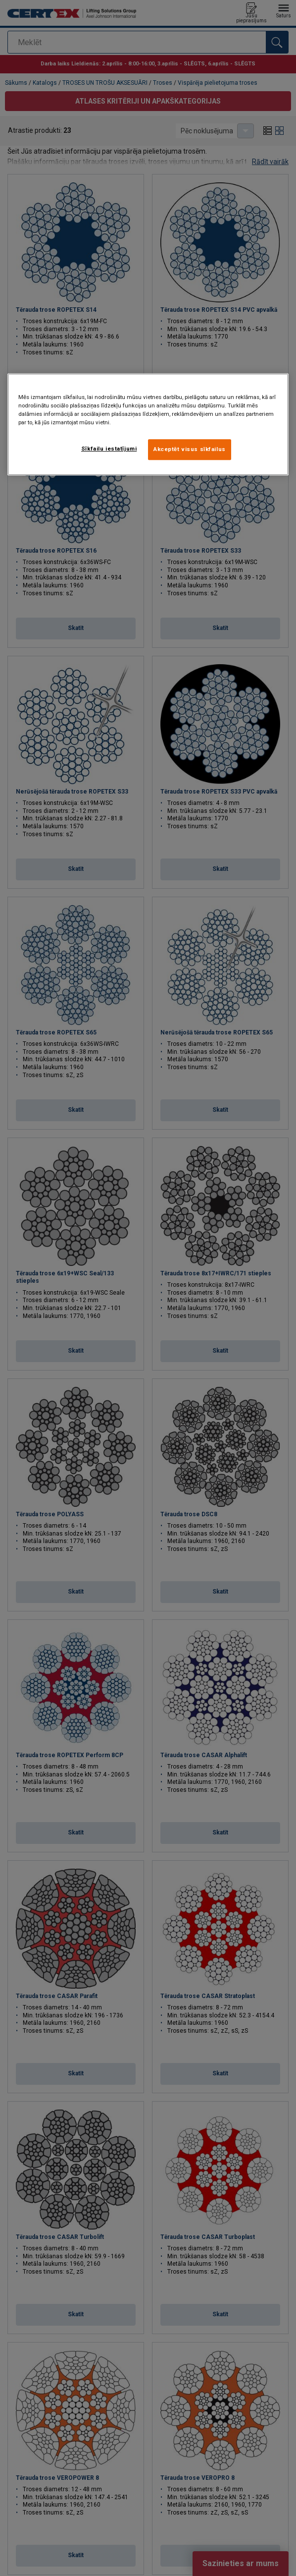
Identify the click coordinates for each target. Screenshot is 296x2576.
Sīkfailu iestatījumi (109, 448)
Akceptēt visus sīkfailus (189, 449)
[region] (148, 424)
